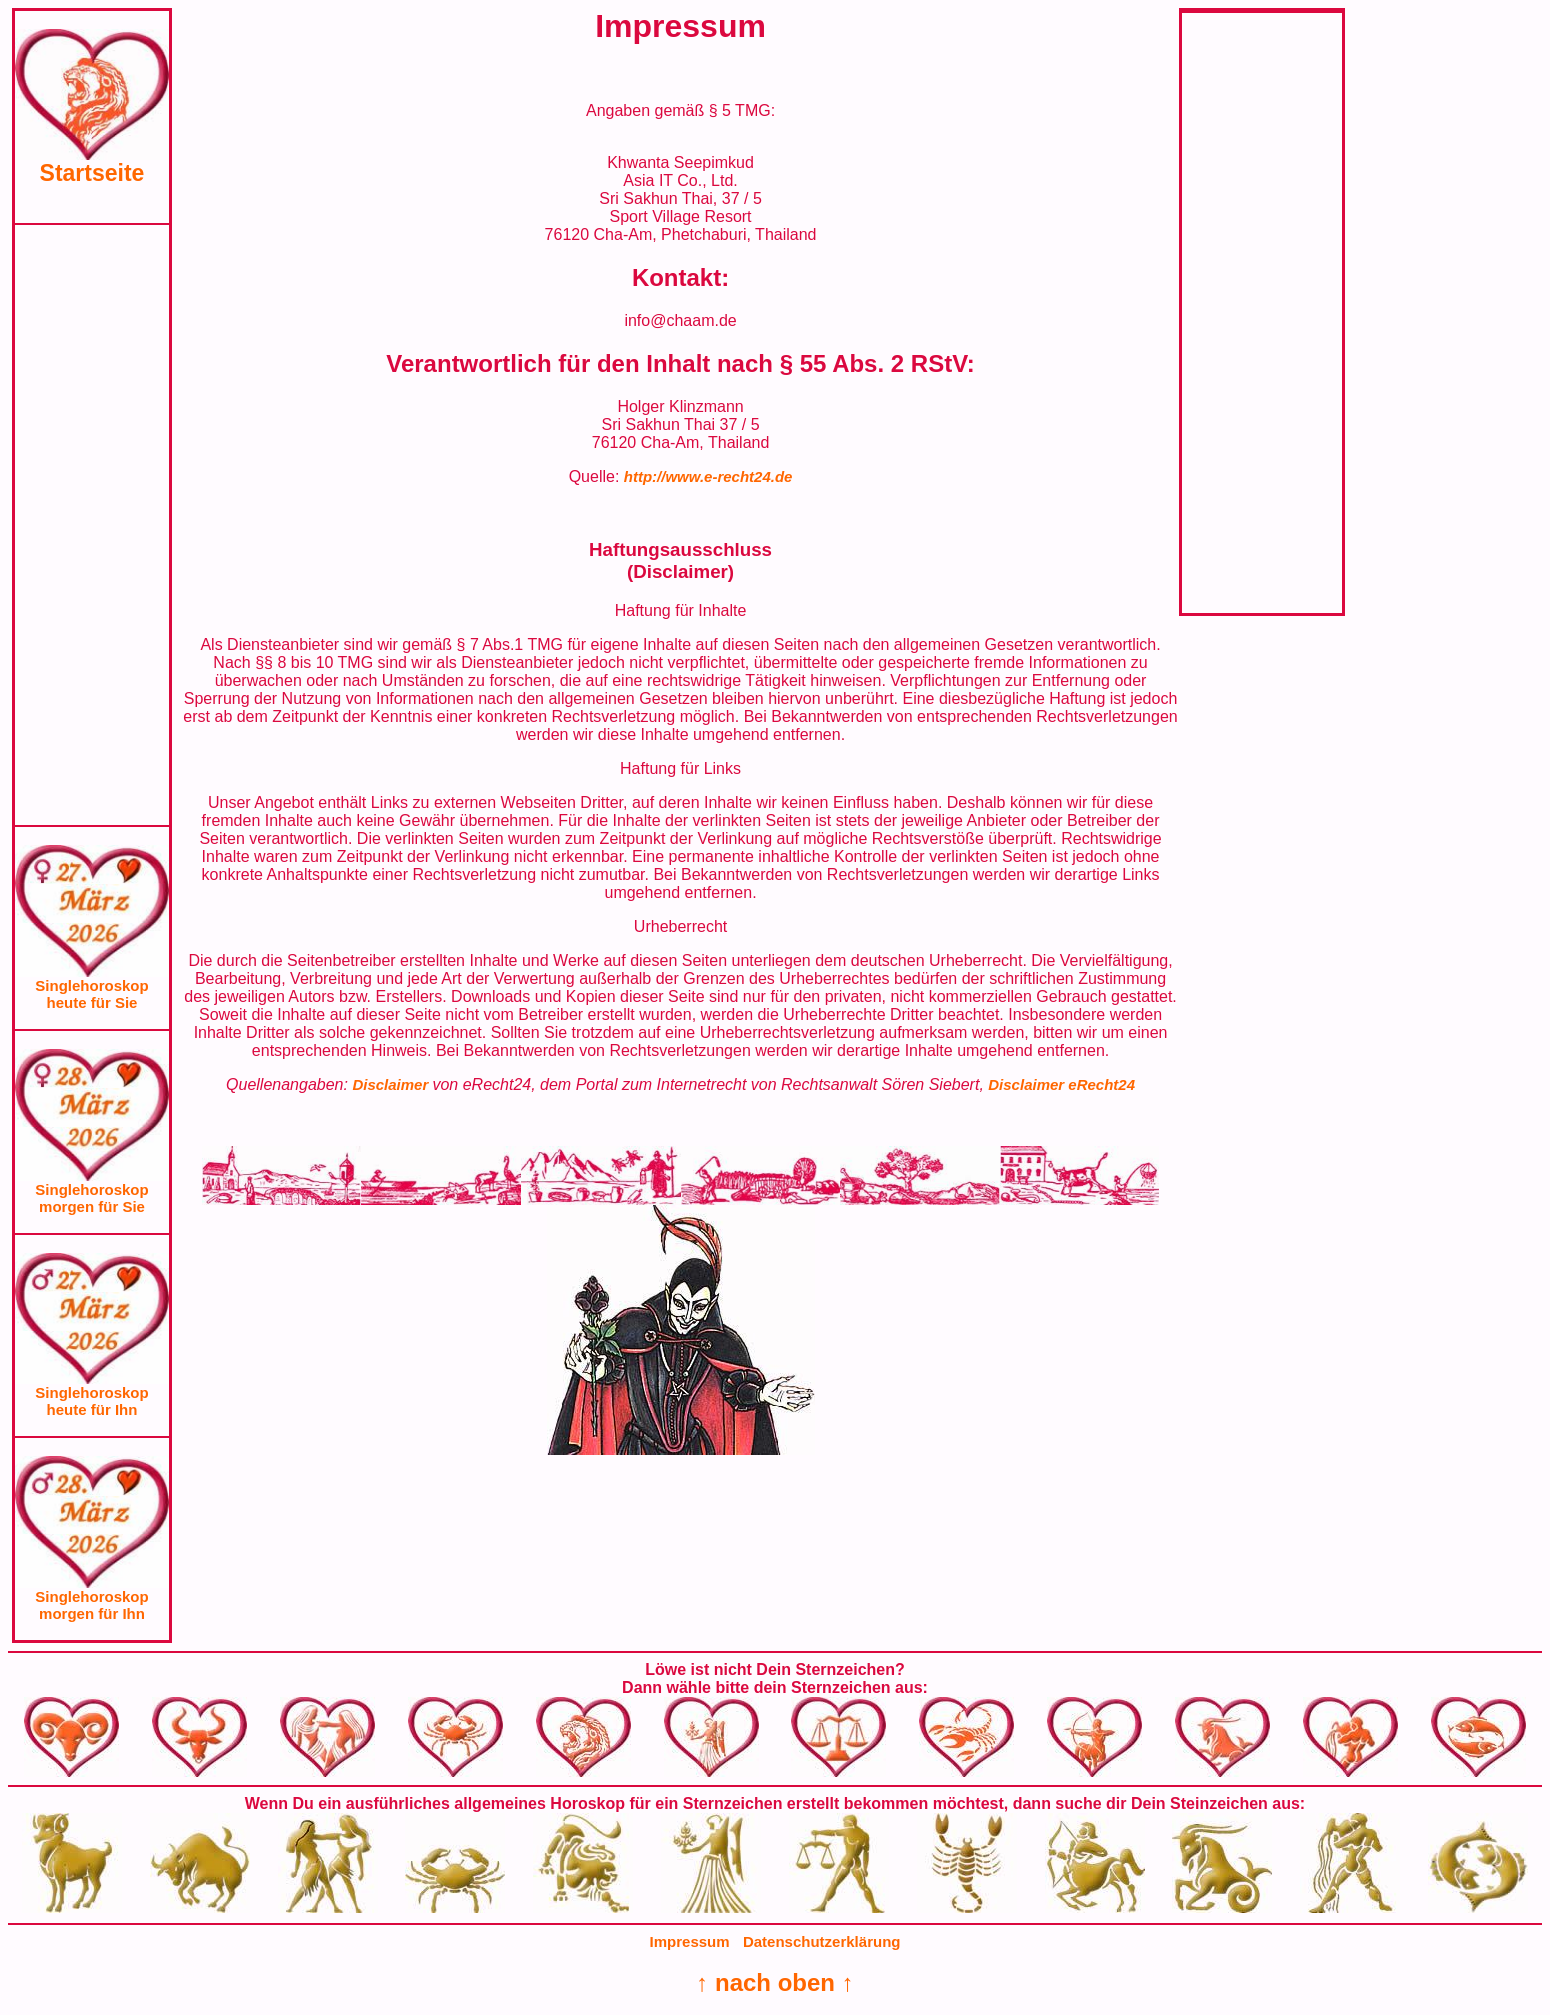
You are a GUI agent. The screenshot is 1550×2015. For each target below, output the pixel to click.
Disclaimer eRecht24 (1061, 1084)
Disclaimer (392, 1084)
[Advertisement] (92, 525)
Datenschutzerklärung (822, 1941)
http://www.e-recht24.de (708, 476)
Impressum (690, 1941)
